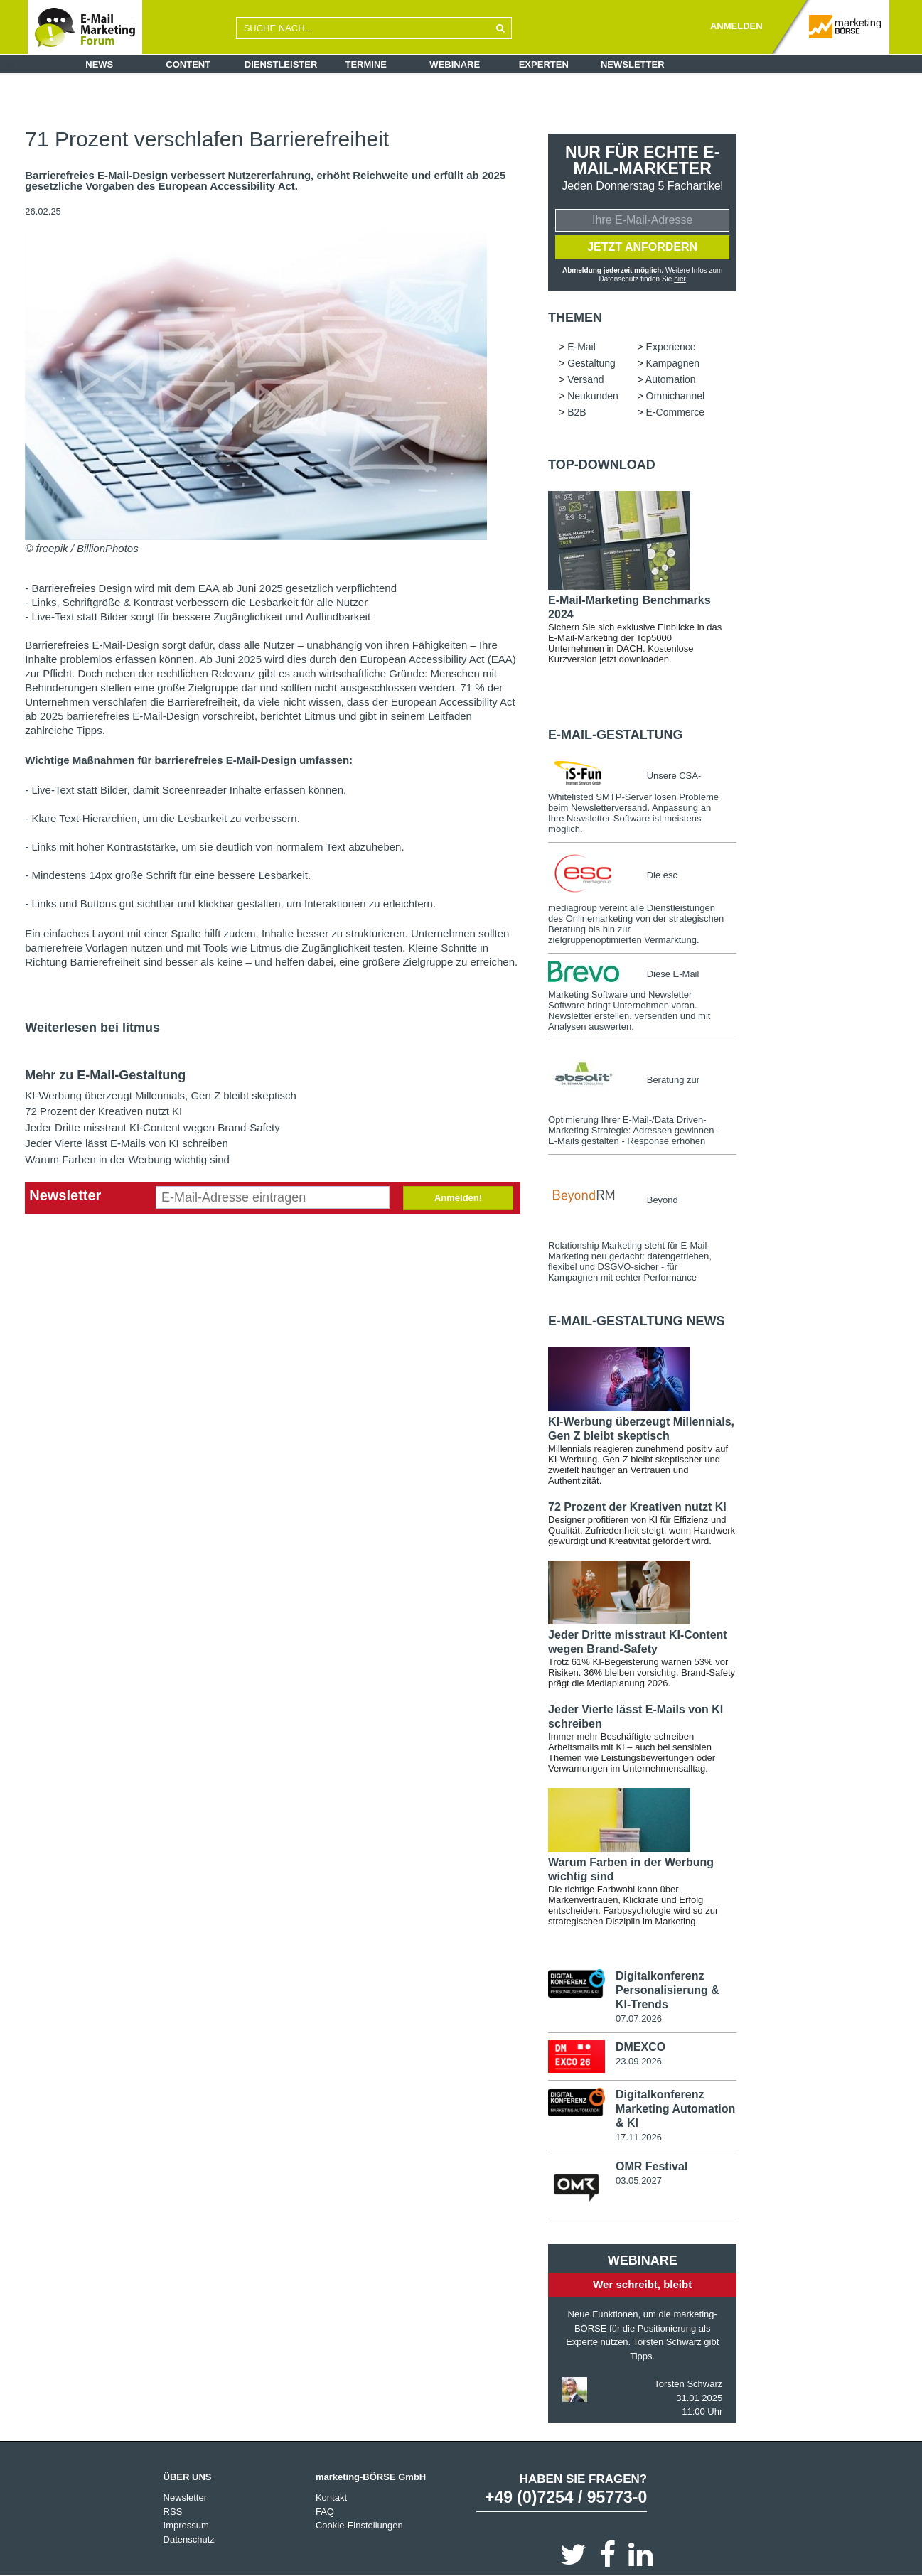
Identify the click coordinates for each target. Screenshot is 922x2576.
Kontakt (331, 2497)
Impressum (186, 2525)
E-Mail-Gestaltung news (636, 1321)
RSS (173, 2511)
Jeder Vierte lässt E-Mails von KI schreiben (126, 1143)
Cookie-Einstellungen (359, 2525)
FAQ (325, 2511)
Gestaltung (591, 363)
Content (188, 64)
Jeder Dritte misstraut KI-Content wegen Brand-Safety (152, 1127)
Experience (671, 346)
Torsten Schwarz (688, 2383)
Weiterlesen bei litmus (92, 1027)
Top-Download (601, 465)
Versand (585, 379)
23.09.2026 (639, 2061)
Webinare (454, 64)
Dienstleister (281, 64)
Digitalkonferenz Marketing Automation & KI (675, 2109)
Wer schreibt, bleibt (642, 2284)
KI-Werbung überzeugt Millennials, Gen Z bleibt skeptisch (160, 1095)
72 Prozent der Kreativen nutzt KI (103, 1111)
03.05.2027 (639, 2180)
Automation (670, 379)
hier (680, 279)
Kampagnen (673, 363)
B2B (576, 412)
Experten (544, 64)
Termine (366, 64)
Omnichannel (675, 396)
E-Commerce (675, 412)
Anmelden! (458, 1197)
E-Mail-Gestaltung (615, 735)
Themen (575, 318)
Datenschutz (189, 2539)
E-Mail (581, 346)
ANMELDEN (736, 26)
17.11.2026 (639, 2137)
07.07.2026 (639, 2018)
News (99, 64)
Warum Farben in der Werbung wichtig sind (127, 1159)
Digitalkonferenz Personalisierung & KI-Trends (667, 1990)
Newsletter (633, 64)
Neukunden (592, 396)
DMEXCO (640, 2047)
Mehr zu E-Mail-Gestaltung (105, 1075)
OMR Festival (651, 2166)
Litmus (320, 716)
